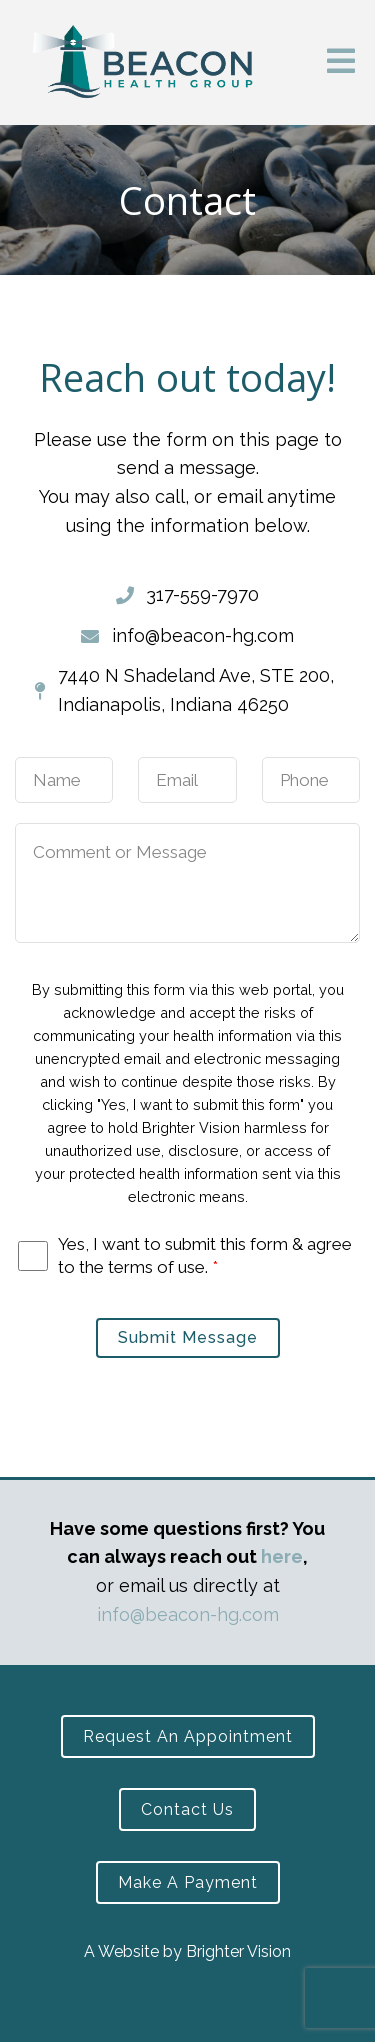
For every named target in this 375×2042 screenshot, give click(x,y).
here (282, 1556)
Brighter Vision (238, 1951)
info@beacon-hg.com (188, 1614)
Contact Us (187, 1809)
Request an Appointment (188, 1736)
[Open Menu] (341, 62)
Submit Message (188, 1337)
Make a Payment (188, 1882)
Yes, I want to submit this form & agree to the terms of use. (205, 1255)
